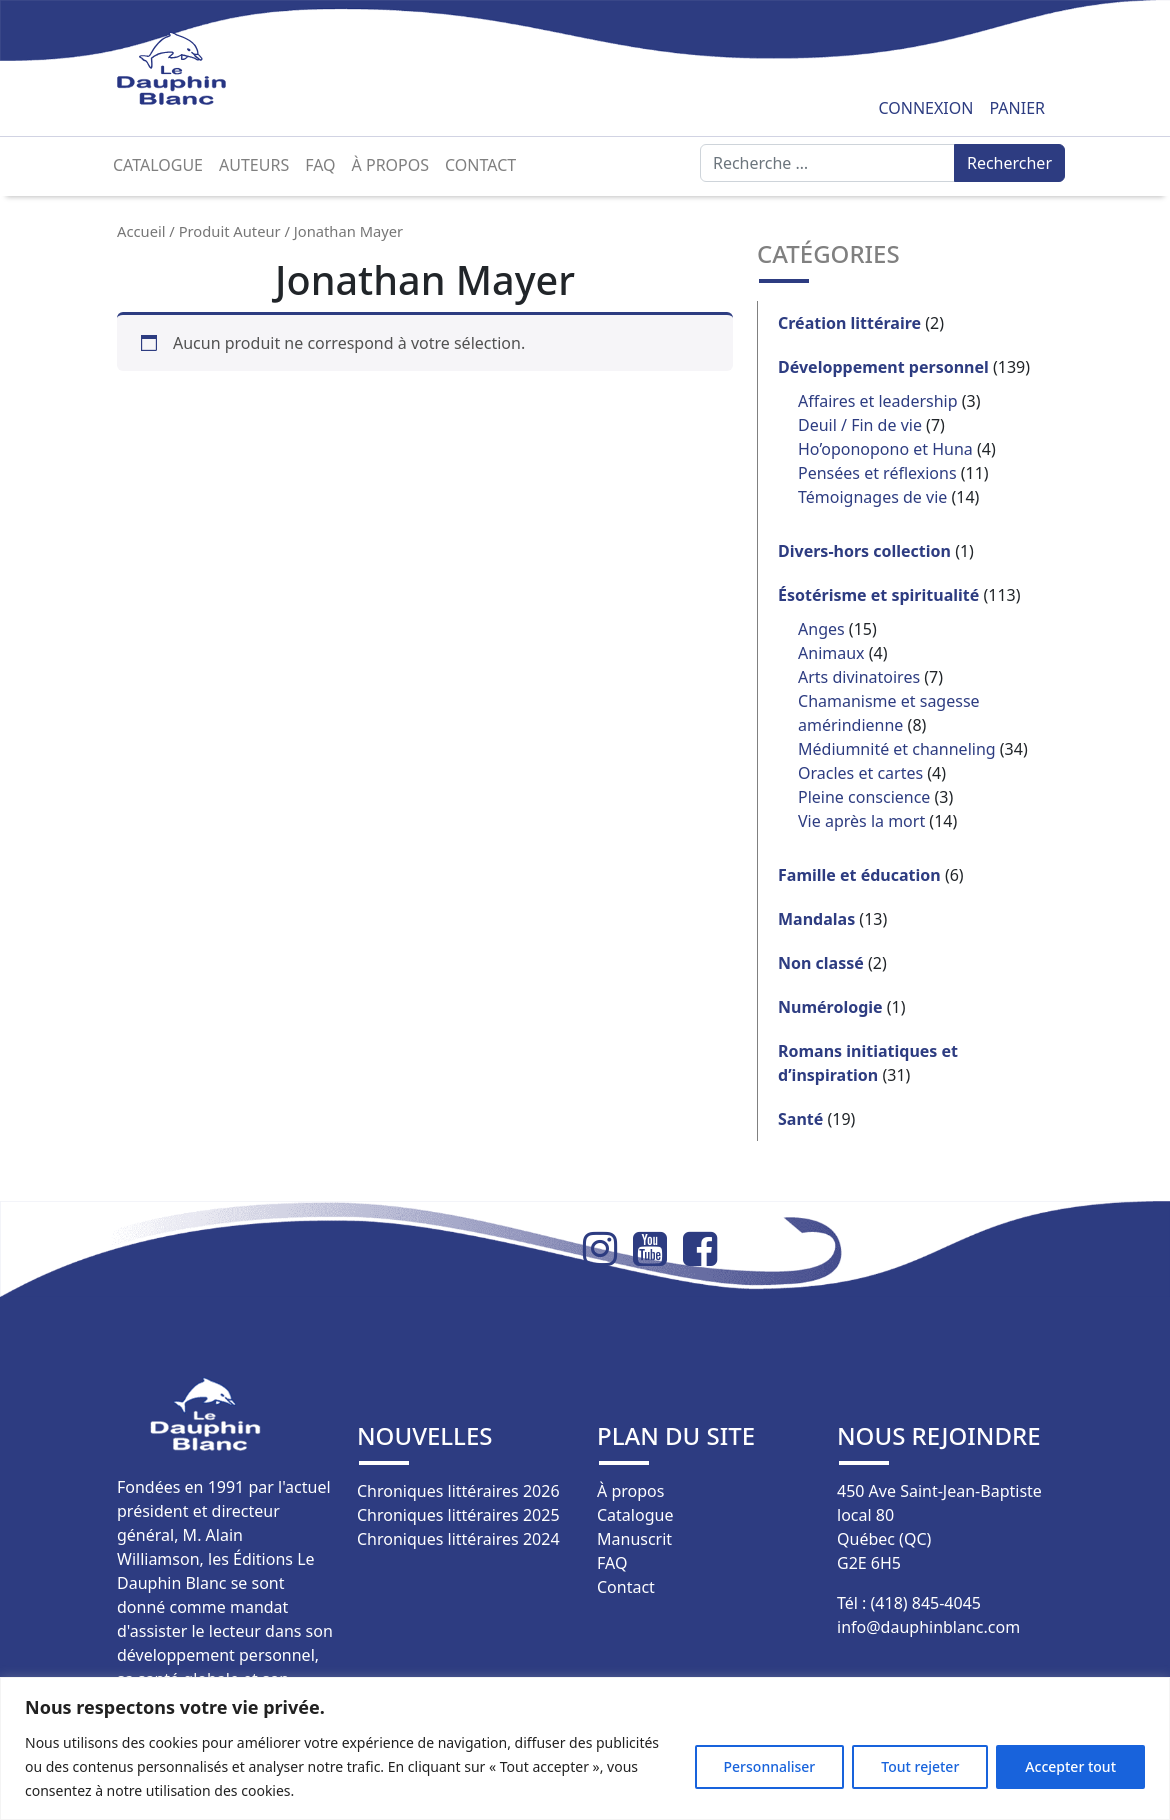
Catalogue (158, 165)
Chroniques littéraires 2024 (458, 1539)
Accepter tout (1070, 1766)
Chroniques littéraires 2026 (458, 1491)
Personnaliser (770, 1766)
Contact (480, 165)
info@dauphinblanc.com (928, 1627)
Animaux (831, 653)
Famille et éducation (859, 875)
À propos (390, 165)
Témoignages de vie (872, 497)
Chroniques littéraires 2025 (458, 1515)
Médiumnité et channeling (897, 749)
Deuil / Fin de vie (860, 425)
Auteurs (254, 165)
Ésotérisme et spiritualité (878, 595)
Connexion (925, 108)
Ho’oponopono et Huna (885, 449)
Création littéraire (849, 323)
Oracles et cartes (860, 773)
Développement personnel (883, 367)
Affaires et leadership (878, 401)
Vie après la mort (861, 821)
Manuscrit (634, 1539)
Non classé (821, 963)
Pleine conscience (864, 797)
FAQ (320, 165)
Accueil (141, 231)
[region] (585, 1748)
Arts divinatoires (859, 677)
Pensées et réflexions (877, 473)
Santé (800, 1119)
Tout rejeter (920, 1766)
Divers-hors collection (864, 551)
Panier (1017, 108)
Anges (821, 629)
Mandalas (816, 919)
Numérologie (830, 1007)
